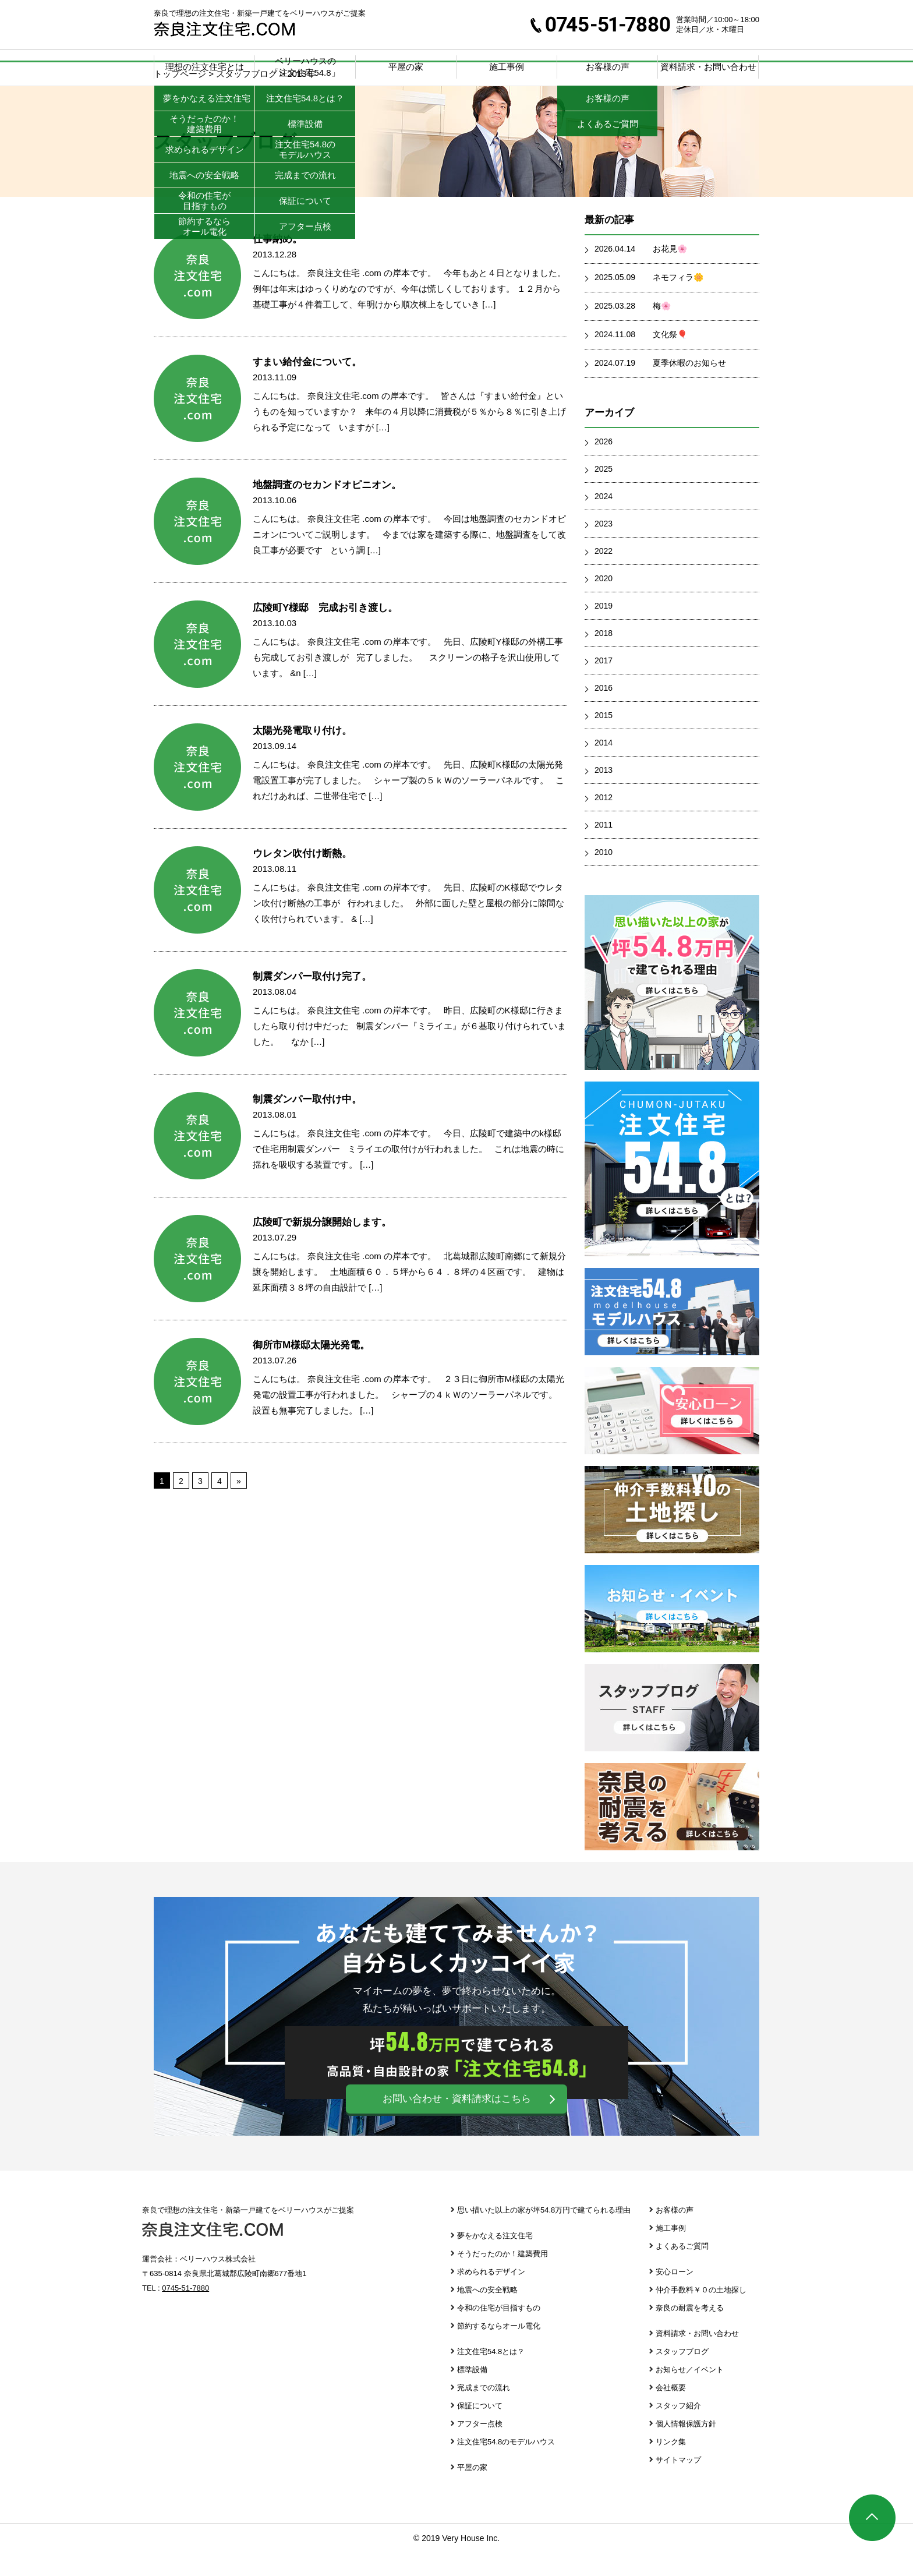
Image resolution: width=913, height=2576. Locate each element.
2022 (603, 574)
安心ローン (672, 1434)
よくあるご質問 (682, 2269)
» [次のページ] (238, 1504)
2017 (603, 683)
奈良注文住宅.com (212, 2252)
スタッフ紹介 (678, 2429)
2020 (603, 601)
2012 (603, 820)
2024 (603, 519)
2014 (603, 766)
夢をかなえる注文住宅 (495, 2259)
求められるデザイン (491, 2295)
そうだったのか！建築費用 (502, 2277)
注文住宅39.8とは (672, 1192)
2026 (603, 464)
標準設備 (472, 2392)
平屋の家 (405, 67)
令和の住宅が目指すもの (498, 2331)
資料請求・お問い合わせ (708, 67)
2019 (603, 629)
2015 (603, 738)
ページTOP (872, 2517)
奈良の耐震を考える (672, 1830)
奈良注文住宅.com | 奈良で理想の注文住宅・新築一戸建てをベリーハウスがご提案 (224, 29)
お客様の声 (674, 2233)
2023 (603, 547)
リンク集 (671, 2465)
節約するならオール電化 (498, 2349)
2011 (603, 848)
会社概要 (671, 2411)
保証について (479, 2429)
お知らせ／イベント (690, 2392)
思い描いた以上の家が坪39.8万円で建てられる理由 (672, 1005)
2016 (603, 711)
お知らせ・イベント (672, 1632)
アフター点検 (479, 2447)
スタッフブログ (672, 1731)
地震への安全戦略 (487, 2313)
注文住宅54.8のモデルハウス (506, 2465)
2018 (603, 656)
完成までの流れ (483, 2411)
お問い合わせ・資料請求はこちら (457, 2122)
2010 (603, 875)
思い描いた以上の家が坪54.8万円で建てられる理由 (544, 2233)
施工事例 (506, 67)
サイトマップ (678, 2483)
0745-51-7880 (600, 24)
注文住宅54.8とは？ (491, 2374)
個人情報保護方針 (686, 2447)
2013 (603, 793)
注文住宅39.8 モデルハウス (672, 1335)
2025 (603, 492)
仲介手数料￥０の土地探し (672, 1533)
